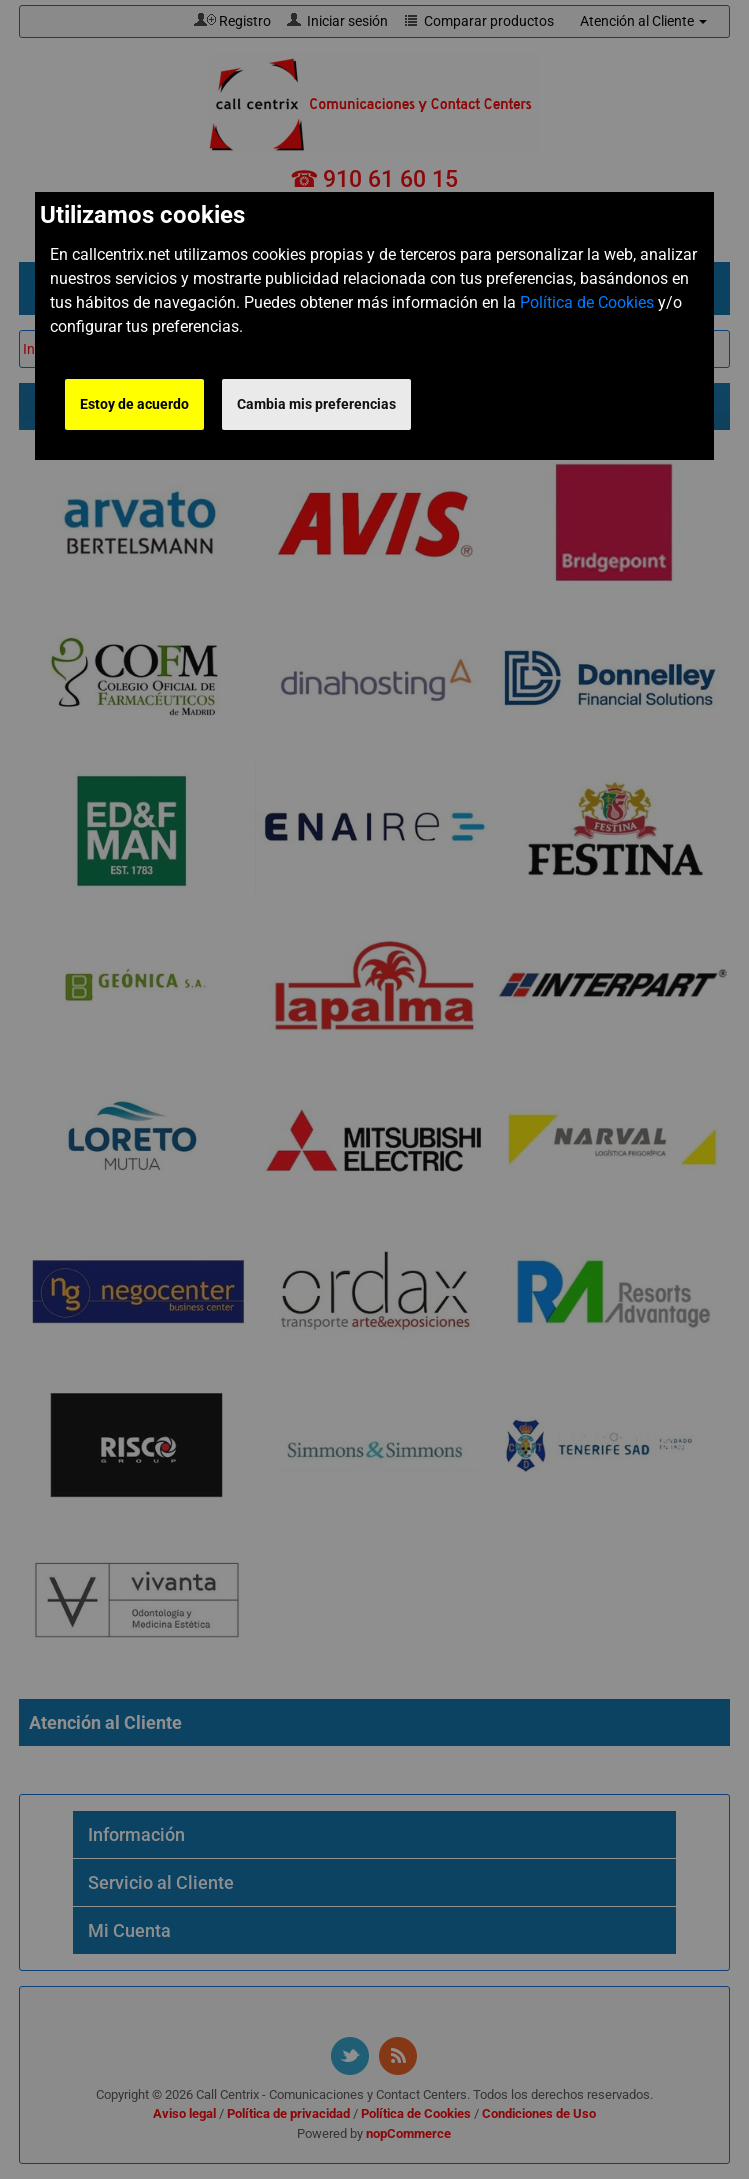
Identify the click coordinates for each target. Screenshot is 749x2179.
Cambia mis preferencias (316, 404)
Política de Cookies (587, 302)
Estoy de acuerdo (134, 404)
